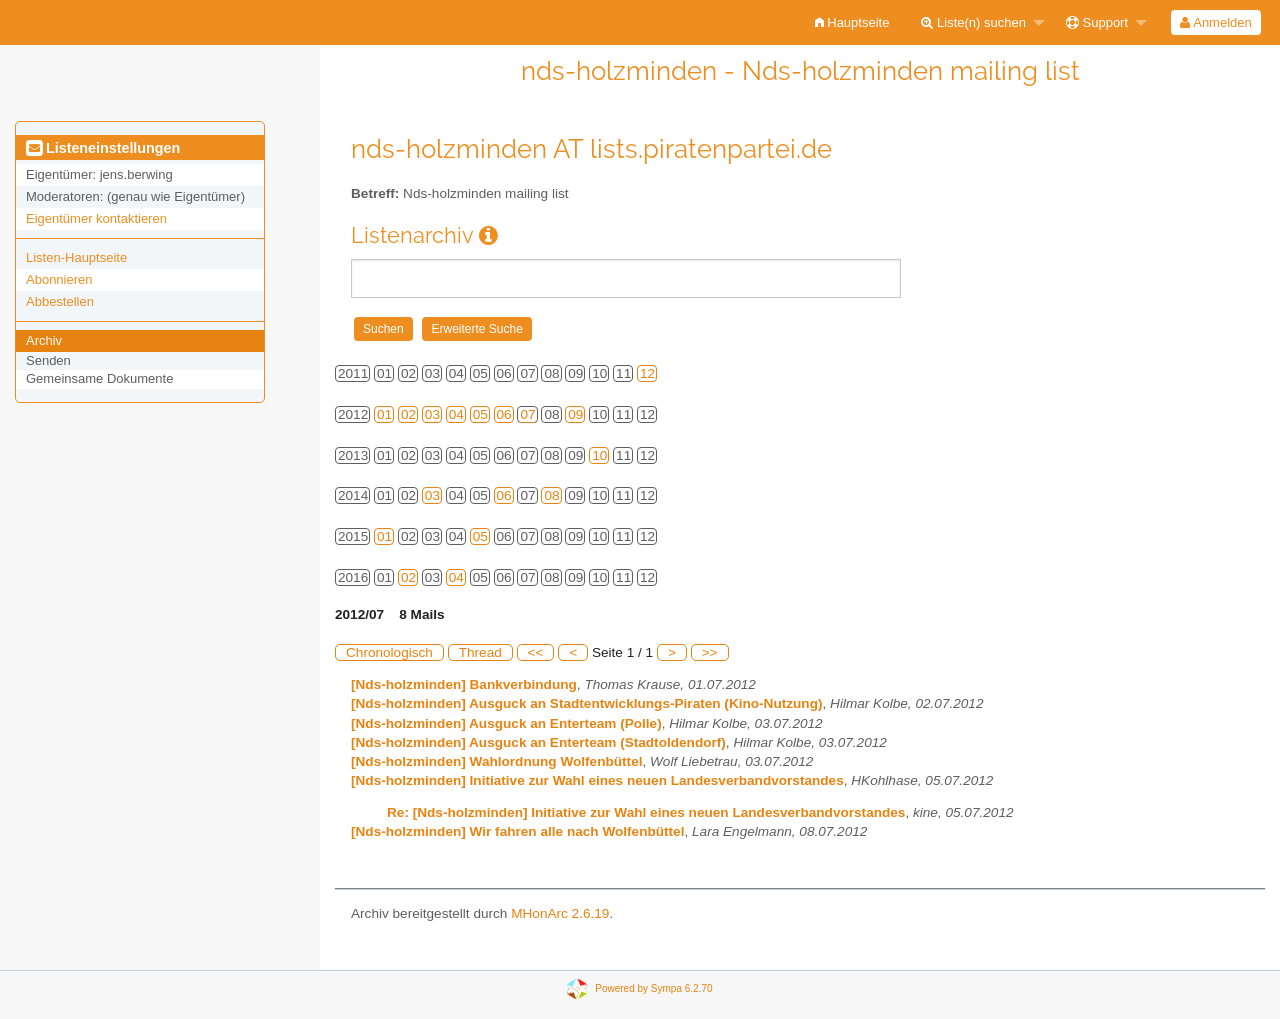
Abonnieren (59, 279)
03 (432, 414)
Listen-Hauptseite (76, 257)
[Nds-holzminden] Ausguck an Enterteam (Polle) (506, 723)
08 (551, 495)
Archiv (44, 340)
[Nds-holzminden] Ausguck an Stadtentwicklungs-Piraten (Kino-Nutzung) (587, 703)
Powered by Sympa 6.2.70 (653, 988)
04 (456, 414)
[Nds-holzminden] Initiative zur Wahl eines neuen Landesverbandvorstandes (597, 780)
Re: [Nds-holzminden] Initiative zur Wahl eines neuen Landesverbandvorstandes (646, 812)
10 (599, 455)
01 (384, 414)
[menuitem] (852, 22)
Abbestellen (60, 301)
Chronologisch (389, 652)
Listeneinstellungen (103, 148)
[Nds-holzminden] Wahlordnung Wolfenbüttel (496, 761)
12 (647, 373)
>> (710, 652)
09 (575, 414)
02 (408, 414)
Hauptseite (852, 22)
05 (480, 414)
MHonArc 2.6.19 (560, 913)
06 (504, 414)
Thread (480, 652)
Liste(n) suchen (973, 22)
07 (527, 414)
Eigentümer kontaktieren (96, 218)
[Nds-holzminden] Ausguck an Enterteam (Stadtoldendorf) (538, 742)
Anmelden (1215, 22)
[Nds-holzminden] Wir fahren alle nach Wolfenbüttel (517, 831)
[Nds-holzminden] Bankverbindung (464, 684)
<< (536, 652)
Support (1097, 22)
